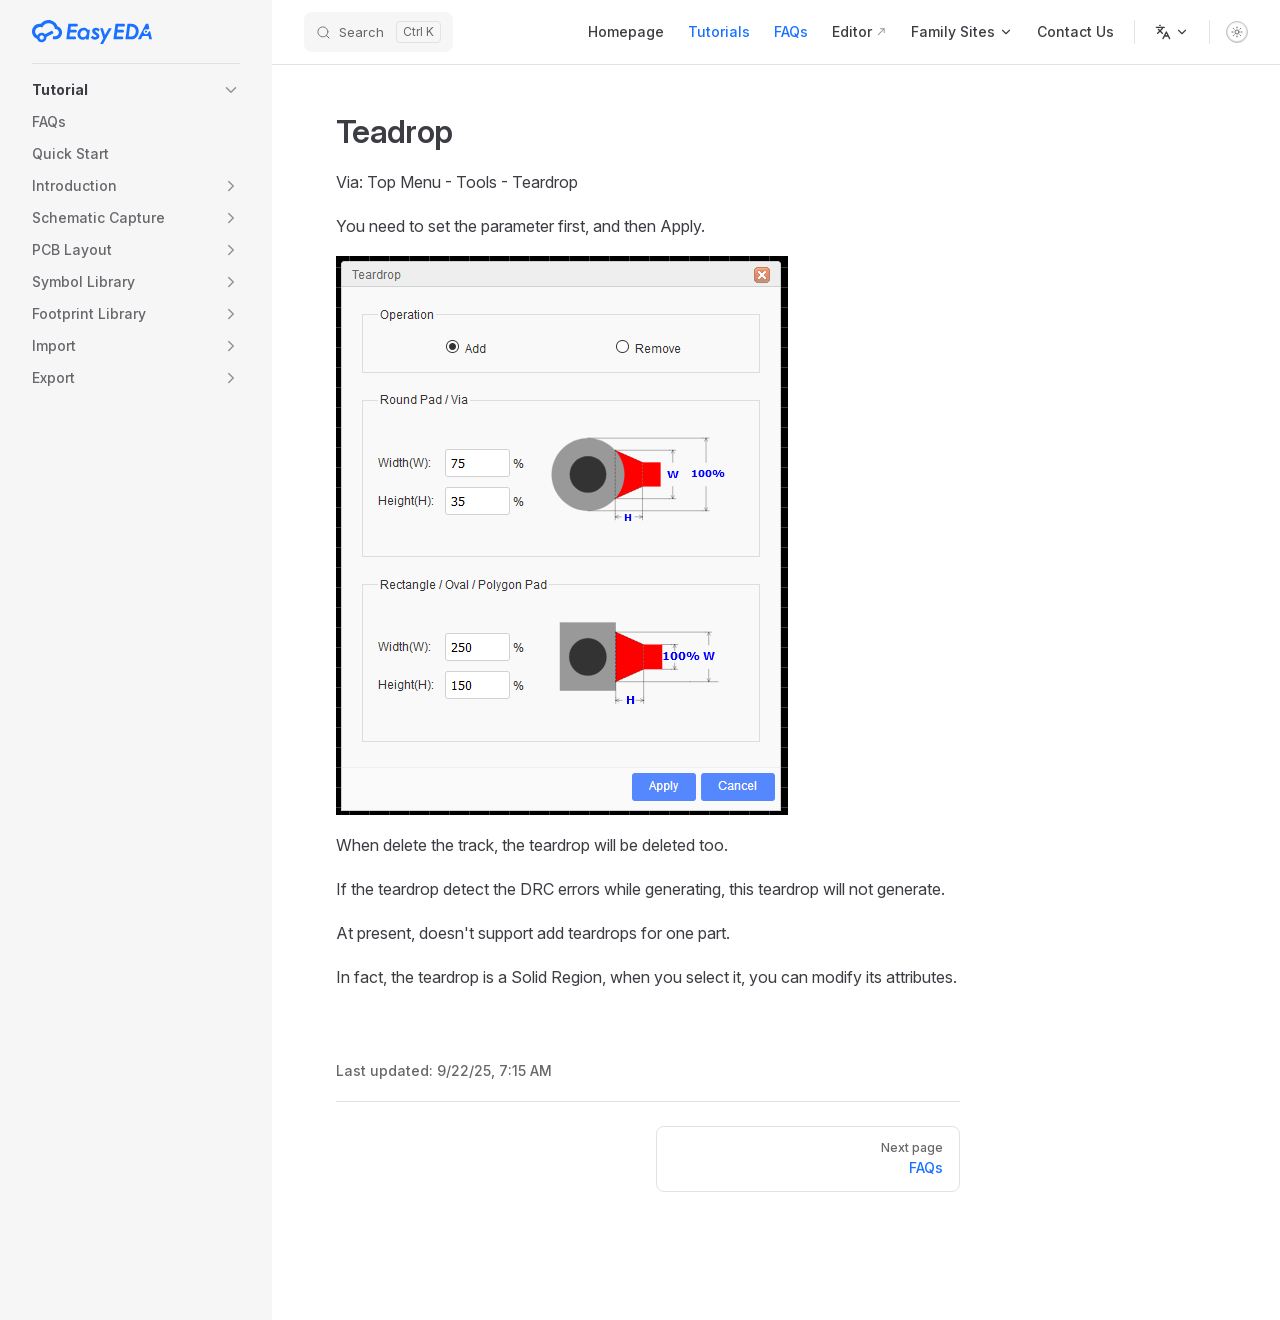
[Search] (378, 32)
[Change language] (1172, 32)
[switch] (1237, 32)
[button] (136, 90)
